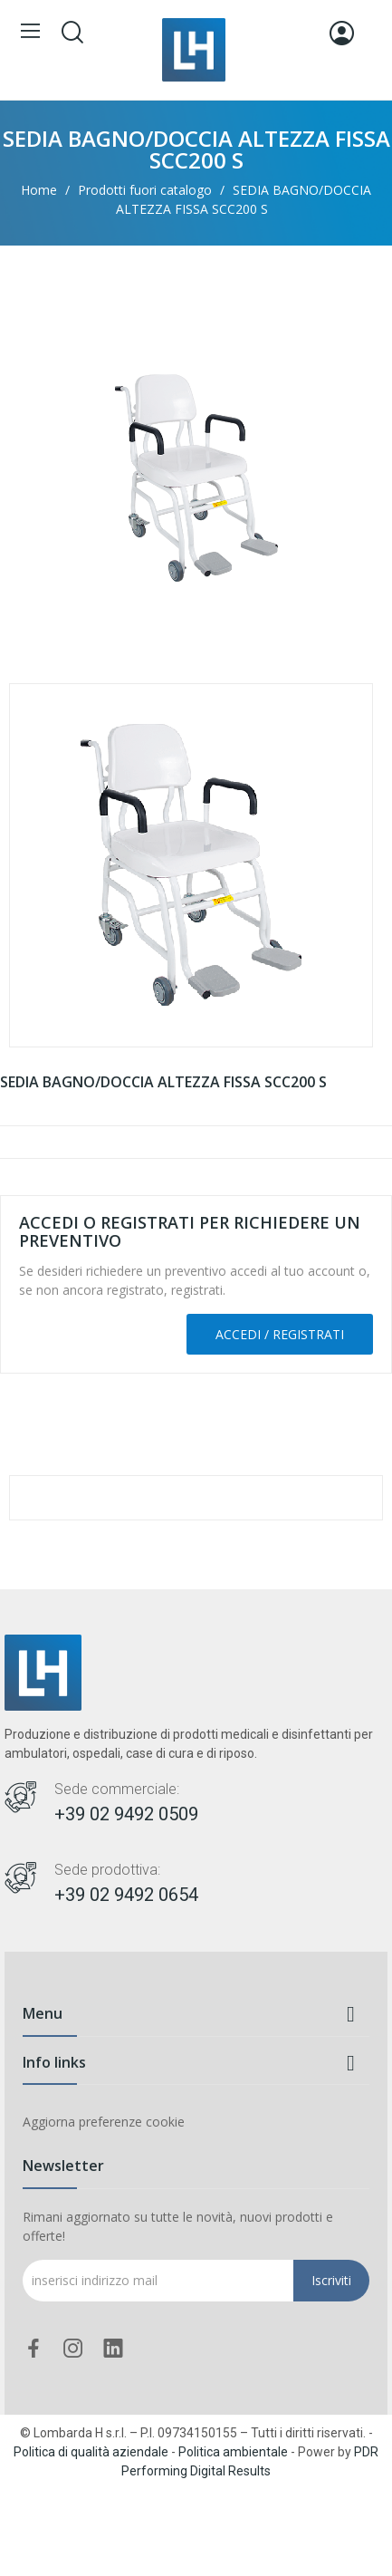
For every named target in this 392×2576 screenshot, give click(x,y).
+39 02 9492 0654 (126, 1894)
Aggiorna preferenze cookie (104, 2121)
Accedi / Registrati (279, 1334)
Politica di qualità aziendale (91, 2452)
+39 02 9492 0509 (126, 1814)
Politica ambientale (233, 2452)
